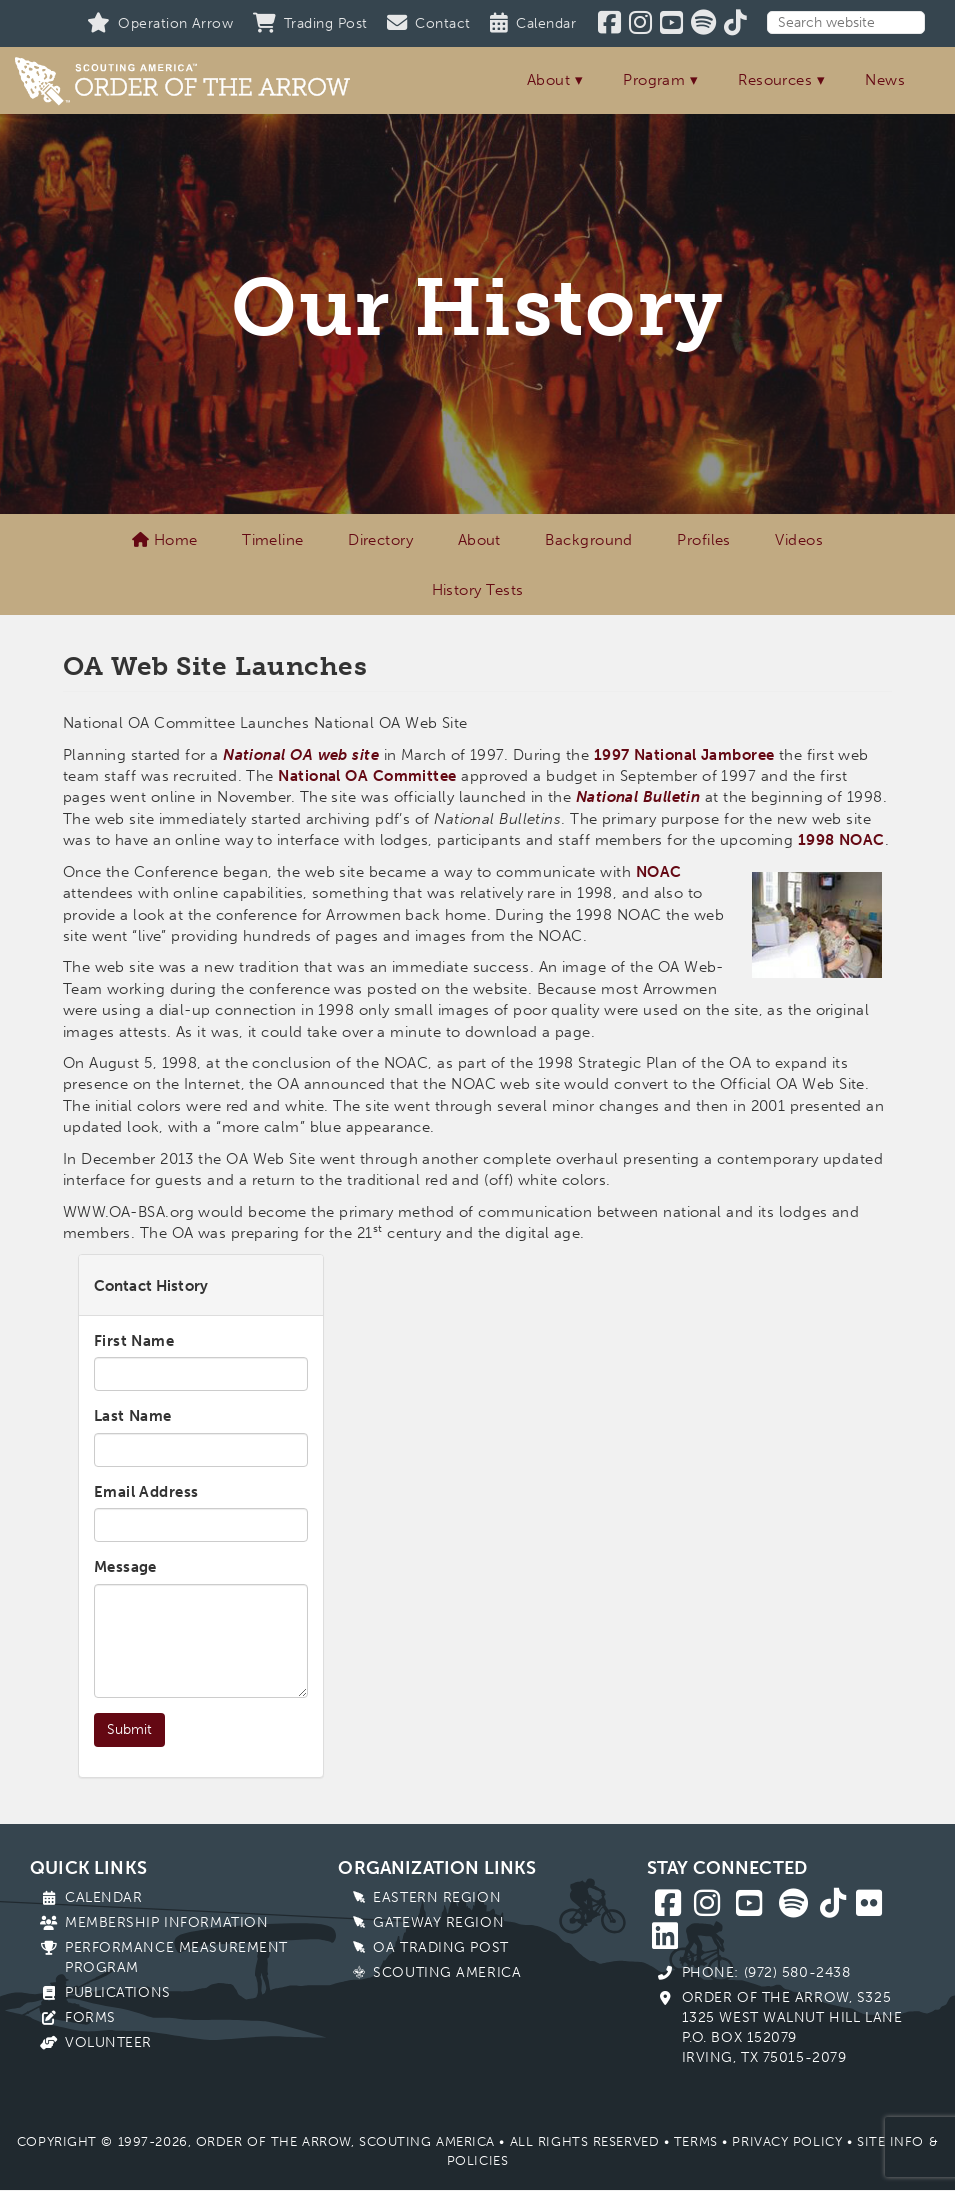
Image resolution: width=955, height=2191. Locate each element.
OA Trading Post (440, 1947)
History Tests (478, 590)
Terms (696, 2141)
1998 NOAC (841, 840)
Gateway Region (438, 1922)
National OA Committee (367, 776)
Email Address (146, 1492)
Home (165, 540)
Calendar (103, 1897)
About (548, 80)
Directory (380, 540)
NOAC (659, 872)
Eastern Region (437, 1897)
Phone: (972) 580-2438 (766, 1972)
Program (654, 80)
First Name (134, 1341)
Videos (799, 540)
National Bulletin (638, 797)
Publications (118, 1992)
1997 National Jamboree (684, 755)
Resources (775, 80)
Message (125, 1567)
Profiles (704, 540)
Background (589, 540)
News (885, 80)
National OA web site (301, 755)
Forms (90, 2017)
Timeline (273, 540)
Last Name (133, 1416)
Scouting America (447, 1972)
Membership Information (166, 1922)
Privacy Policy (787, 2141)
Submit (129, 1729)
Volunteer (108, 2042)
